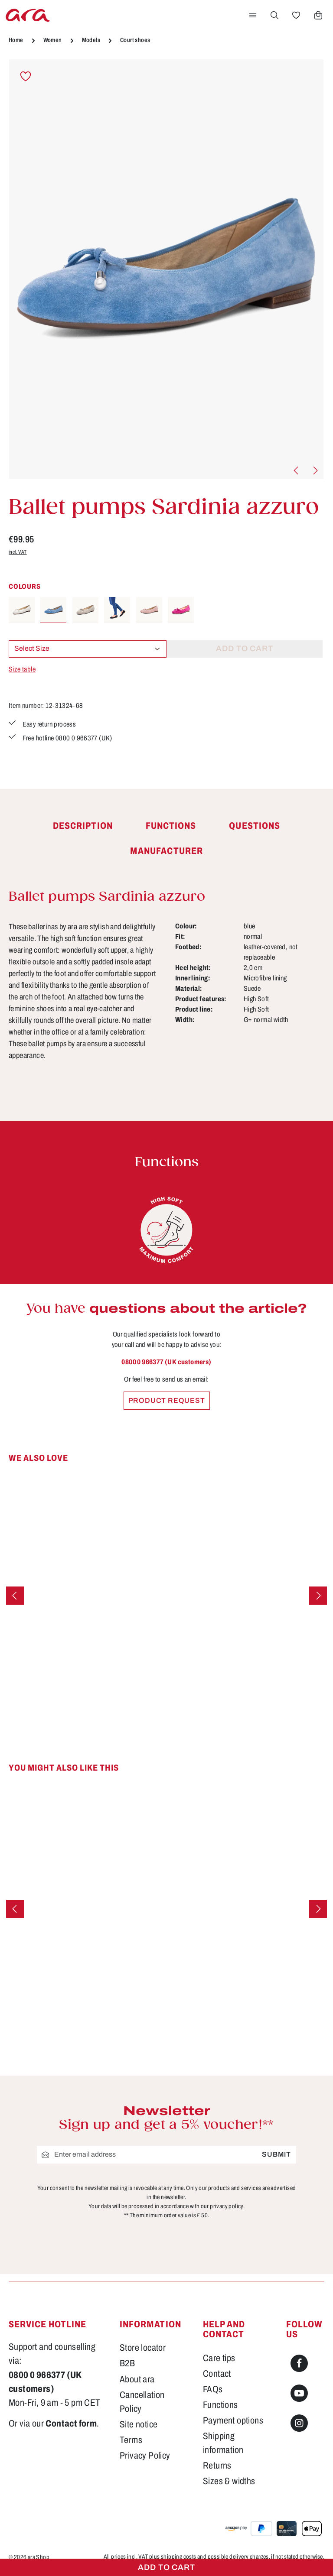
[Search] (274, 15)
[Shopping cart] (318, 15)
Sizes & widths (229, 2481)
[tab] (83, 826)
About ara (137, 2379)
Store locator (143, 2347)
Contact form (71, 2423)
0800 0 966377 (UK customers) (166, 1362)
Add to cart (166, 2567)
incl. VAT (18, 552)
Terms (131, 2440)
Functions (220, 2405)
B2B (127, 2363)
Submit (276, 2154)
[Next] (315, 470)
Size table (22, 669)
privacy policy (226, 2206)
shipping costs (178, 2556)
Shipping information (223, 2443)
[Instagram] (299, 2423)
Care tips (219, 2358)
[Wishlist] (296, 15)
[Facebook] (299, 2363)
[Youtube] (299, 2393)
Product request (166, 1400)
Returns (217, 2465)
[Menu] (252, 15)
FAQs (213, 2389)
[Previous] (296, 470)
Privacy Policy (145, 2455)
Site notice (138, 2424)
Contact (217, 2373)
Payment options (233, 2420)
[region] (166, 269)
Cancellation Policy (142, 2402)
